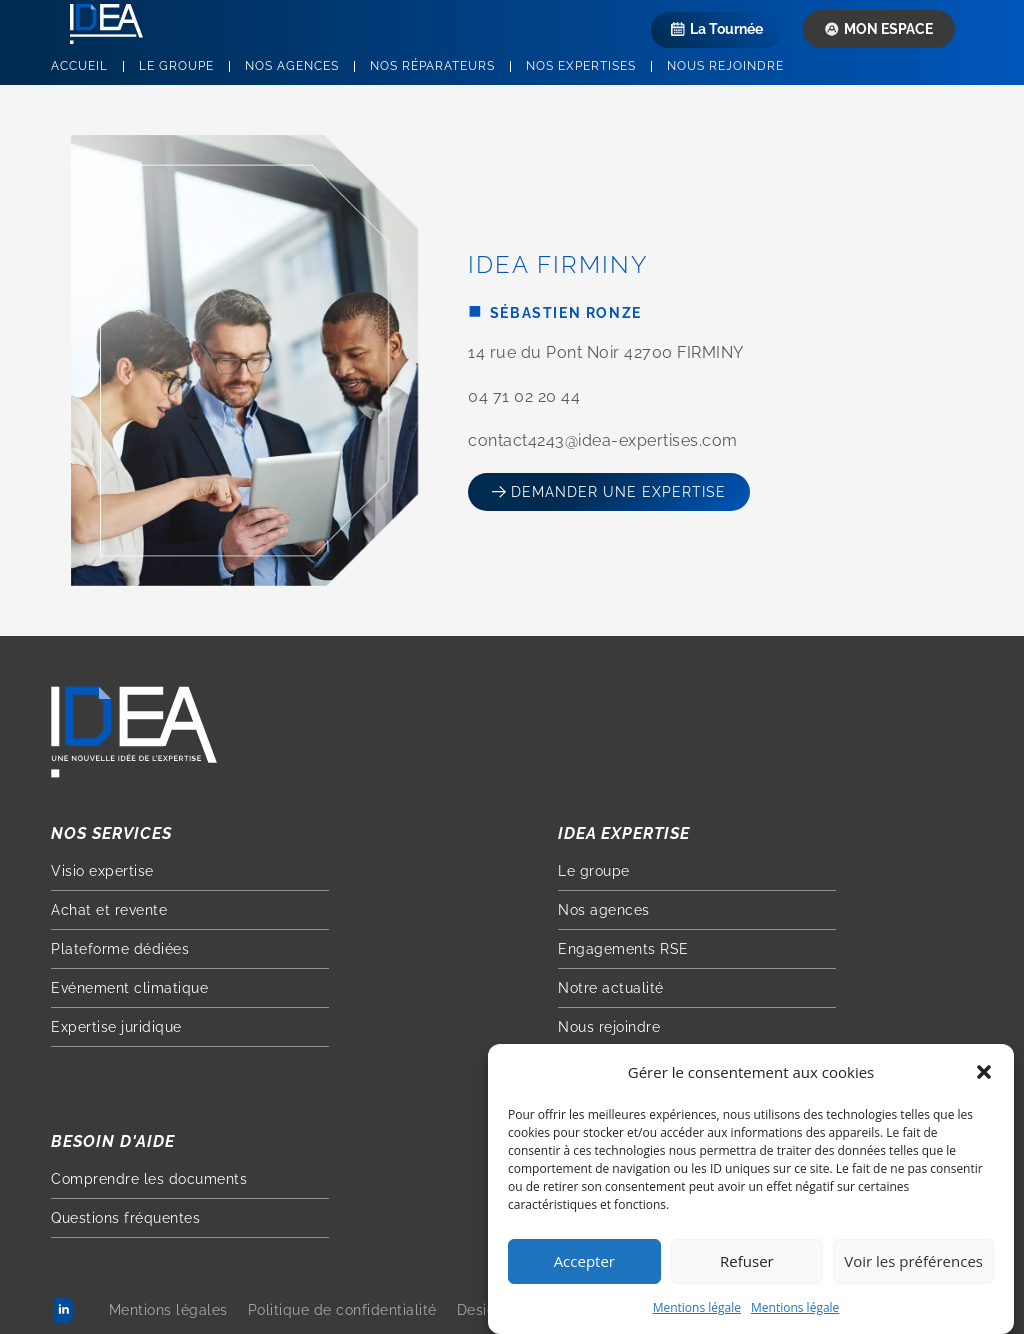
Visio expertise (102, 871)
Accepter (584, 1265)
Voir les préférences (913, 1265)
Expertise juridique (116, 1027)
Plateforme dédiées (120, 949)
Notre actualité (611, 988)
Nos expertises (581, 66)
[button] (984, 1076)
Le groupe (176, 66)
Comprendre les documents (149, 1179)
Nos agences (292, 66)
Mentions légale (697, 1311)
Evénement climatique (129, 988)
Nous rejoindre (725, 66)
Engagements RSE (623, 949)
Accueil (79, 66)
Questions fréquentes (125, 1218)
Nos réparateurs (432, 66)
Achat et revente (109, 910)
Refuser (747, 1265)
